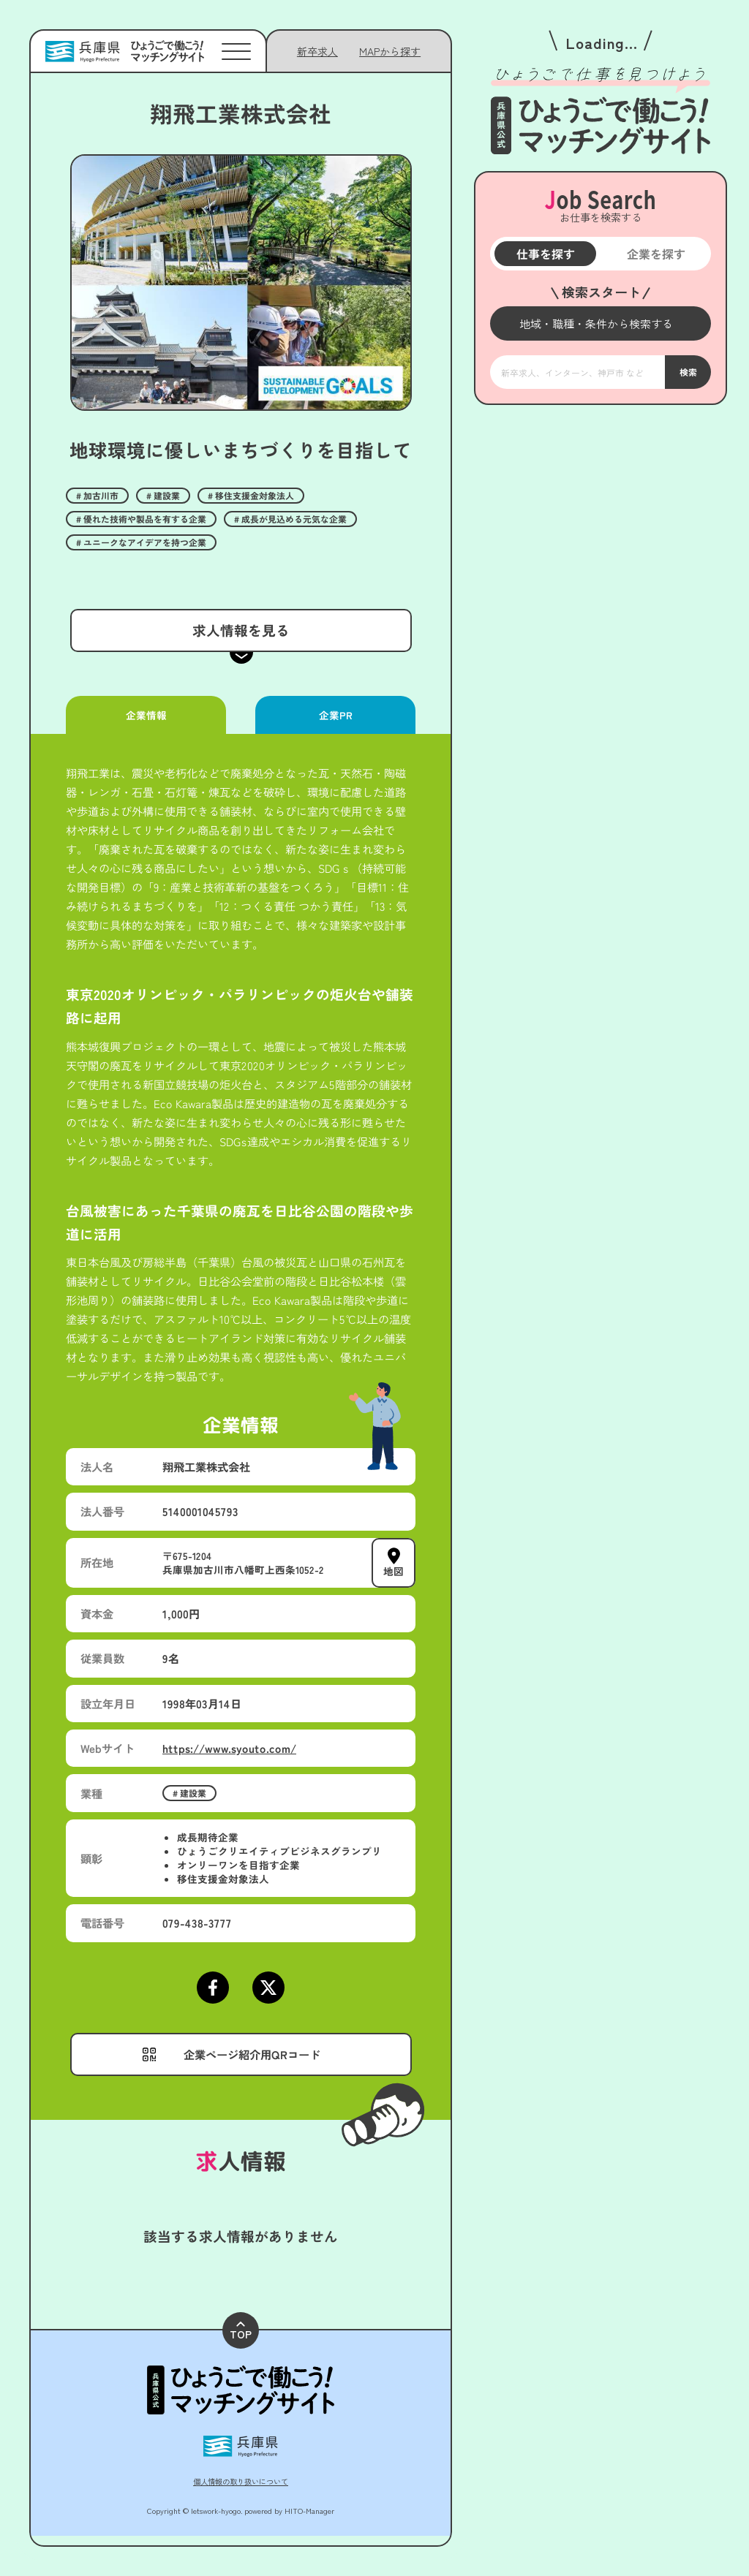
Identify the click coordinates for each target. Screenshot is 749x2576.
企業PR (335, 715)
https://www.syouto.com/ (229, 1748)
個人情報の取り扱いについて (240, 2481)
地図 (393, 1571)
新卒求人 (317, 51)
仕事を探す (545, 253)
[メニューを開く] (600, 323)
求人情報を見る (240, 630)
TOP (241, 2331)
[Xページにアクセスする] (268, 1987)
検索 (687, 371)
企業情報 (145, 715)
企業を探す (655, 253)
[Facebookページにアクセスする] (213, 1987)
